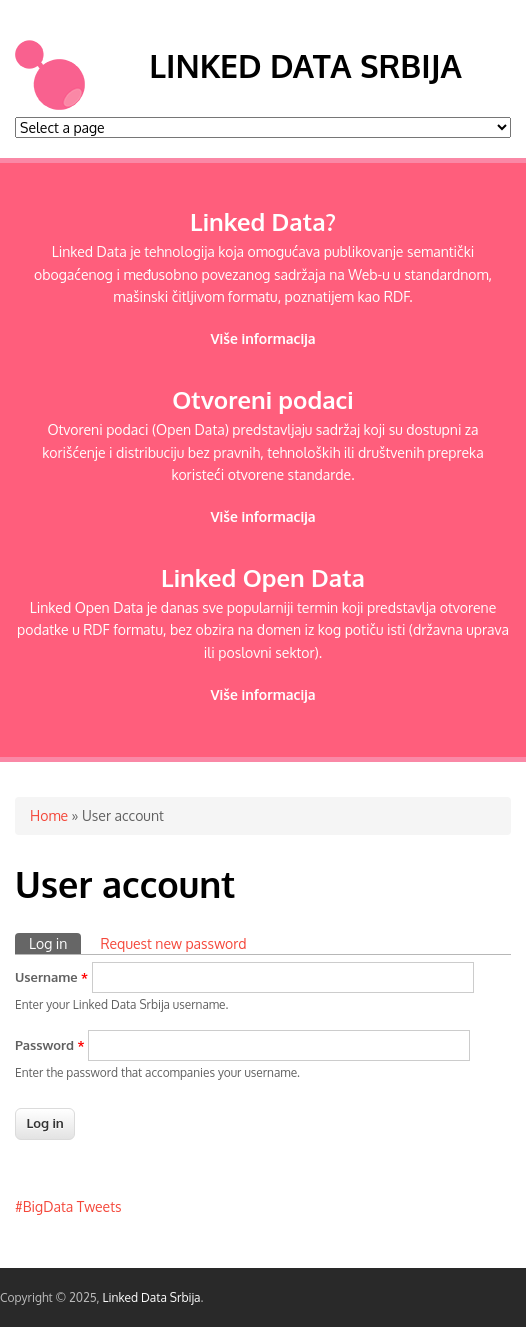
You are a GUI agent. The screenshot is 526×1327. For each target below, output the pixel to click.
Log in (55, 942)
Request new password (173, 943)
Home (49, 815)
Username (51, 977)
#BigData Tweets (68, 1206)
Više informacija (262, 338)
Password (50, 1045)
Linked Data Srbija (305, 65)
